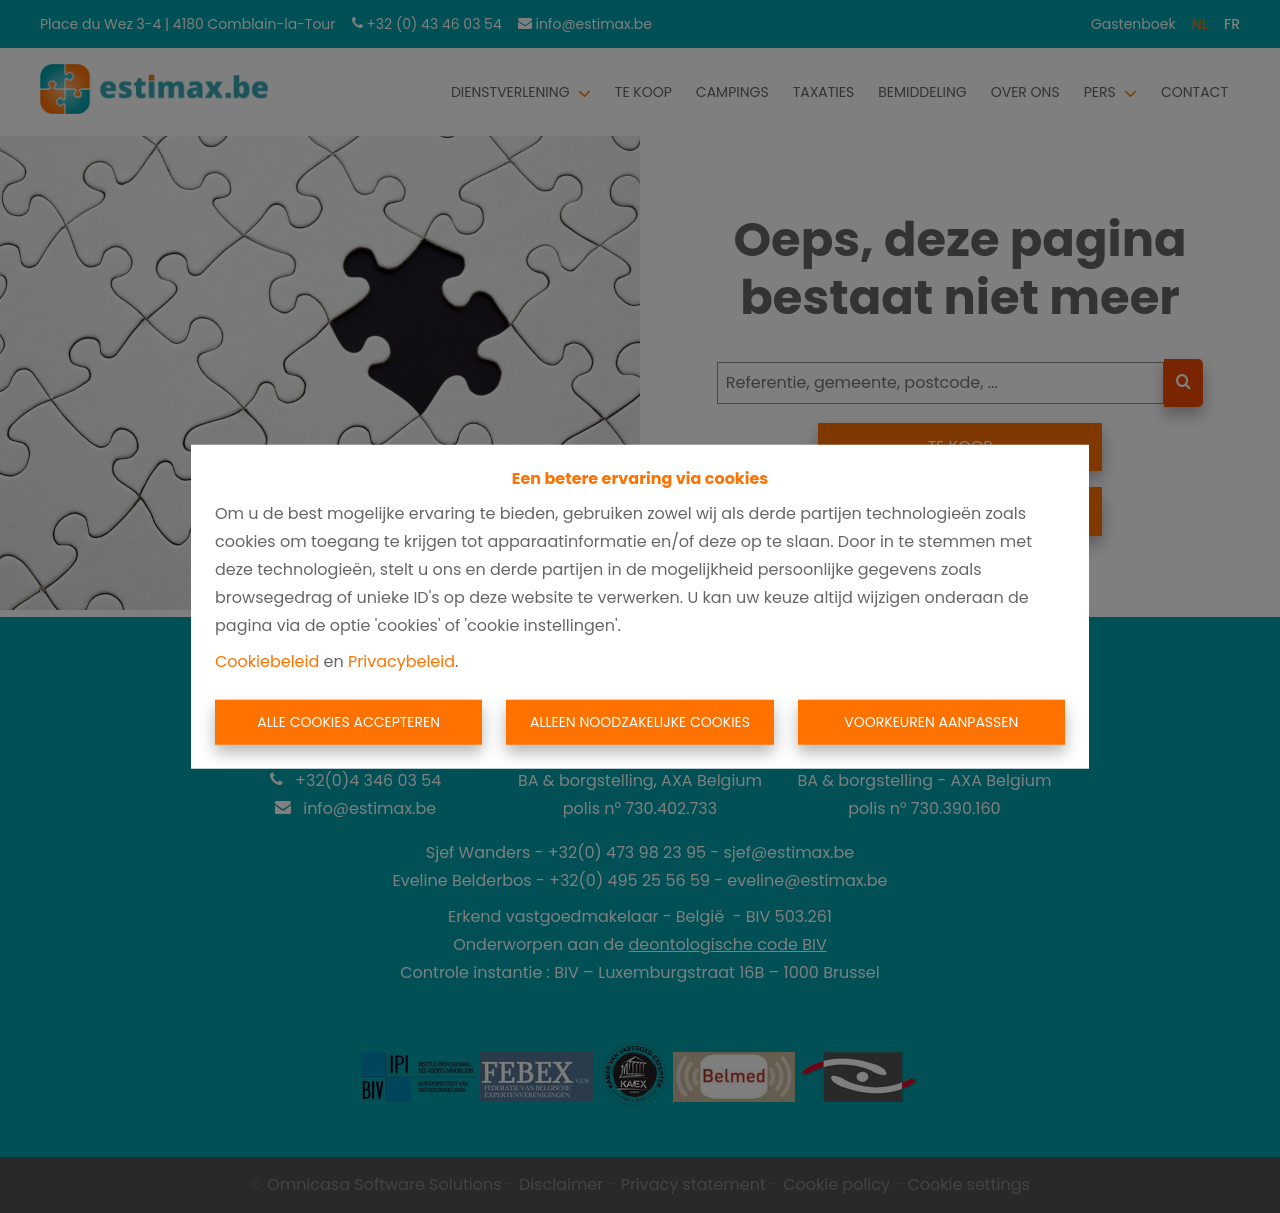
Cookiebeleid (267, 660)
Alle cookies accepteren (348, 722)
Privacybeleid (401, 660)
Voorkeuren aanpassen (931, 722)
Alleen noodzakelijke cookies (640, 722)
